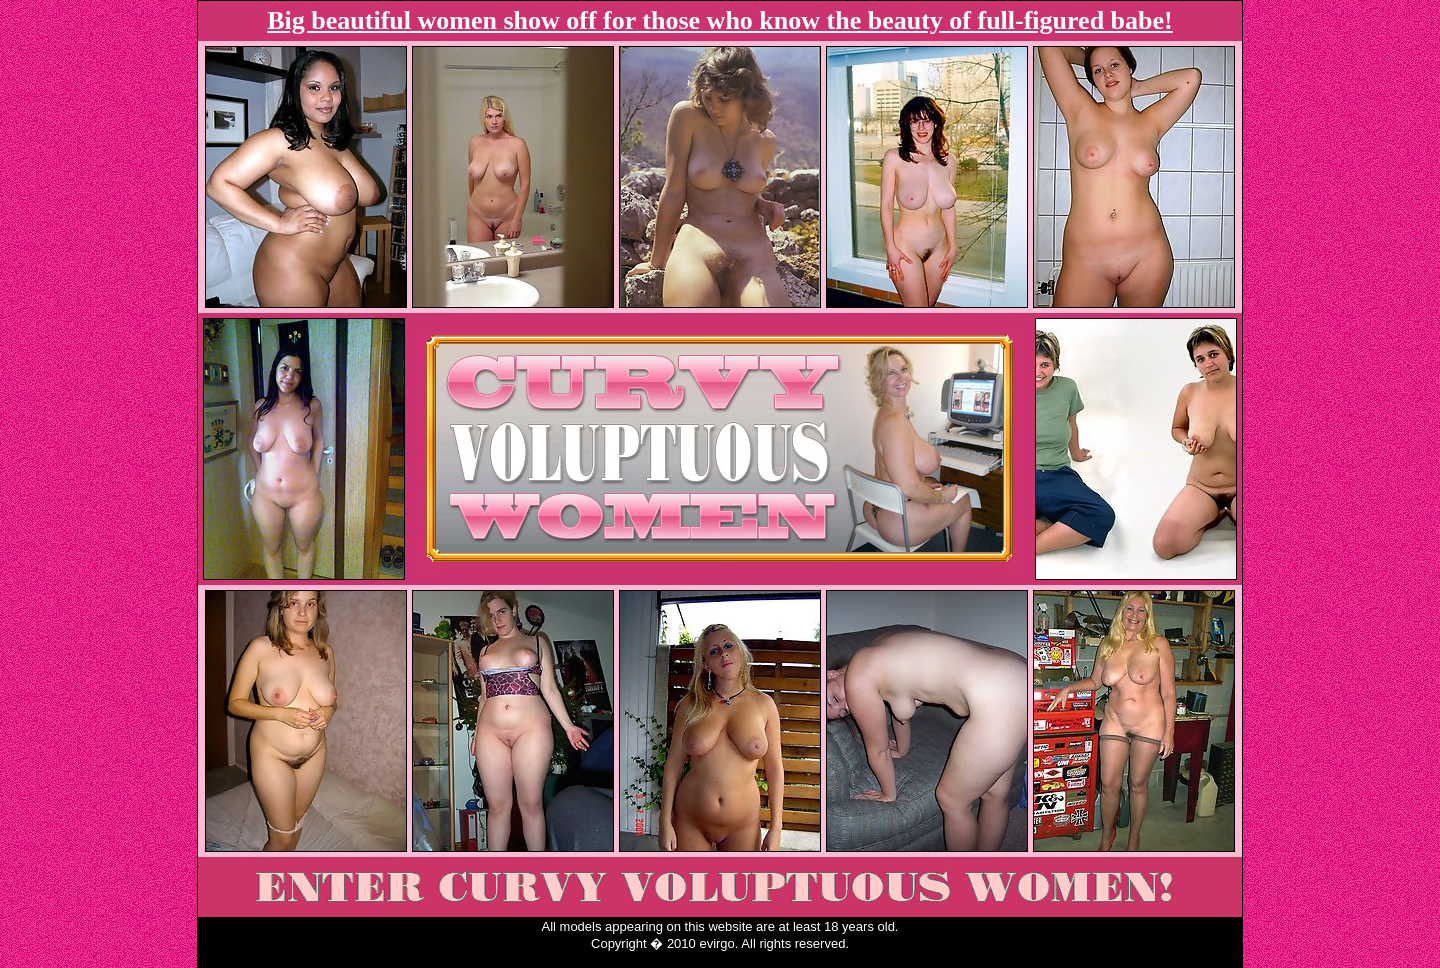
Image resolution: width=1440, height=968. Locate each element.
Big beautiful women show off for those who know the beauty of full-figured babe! (719, 20)
